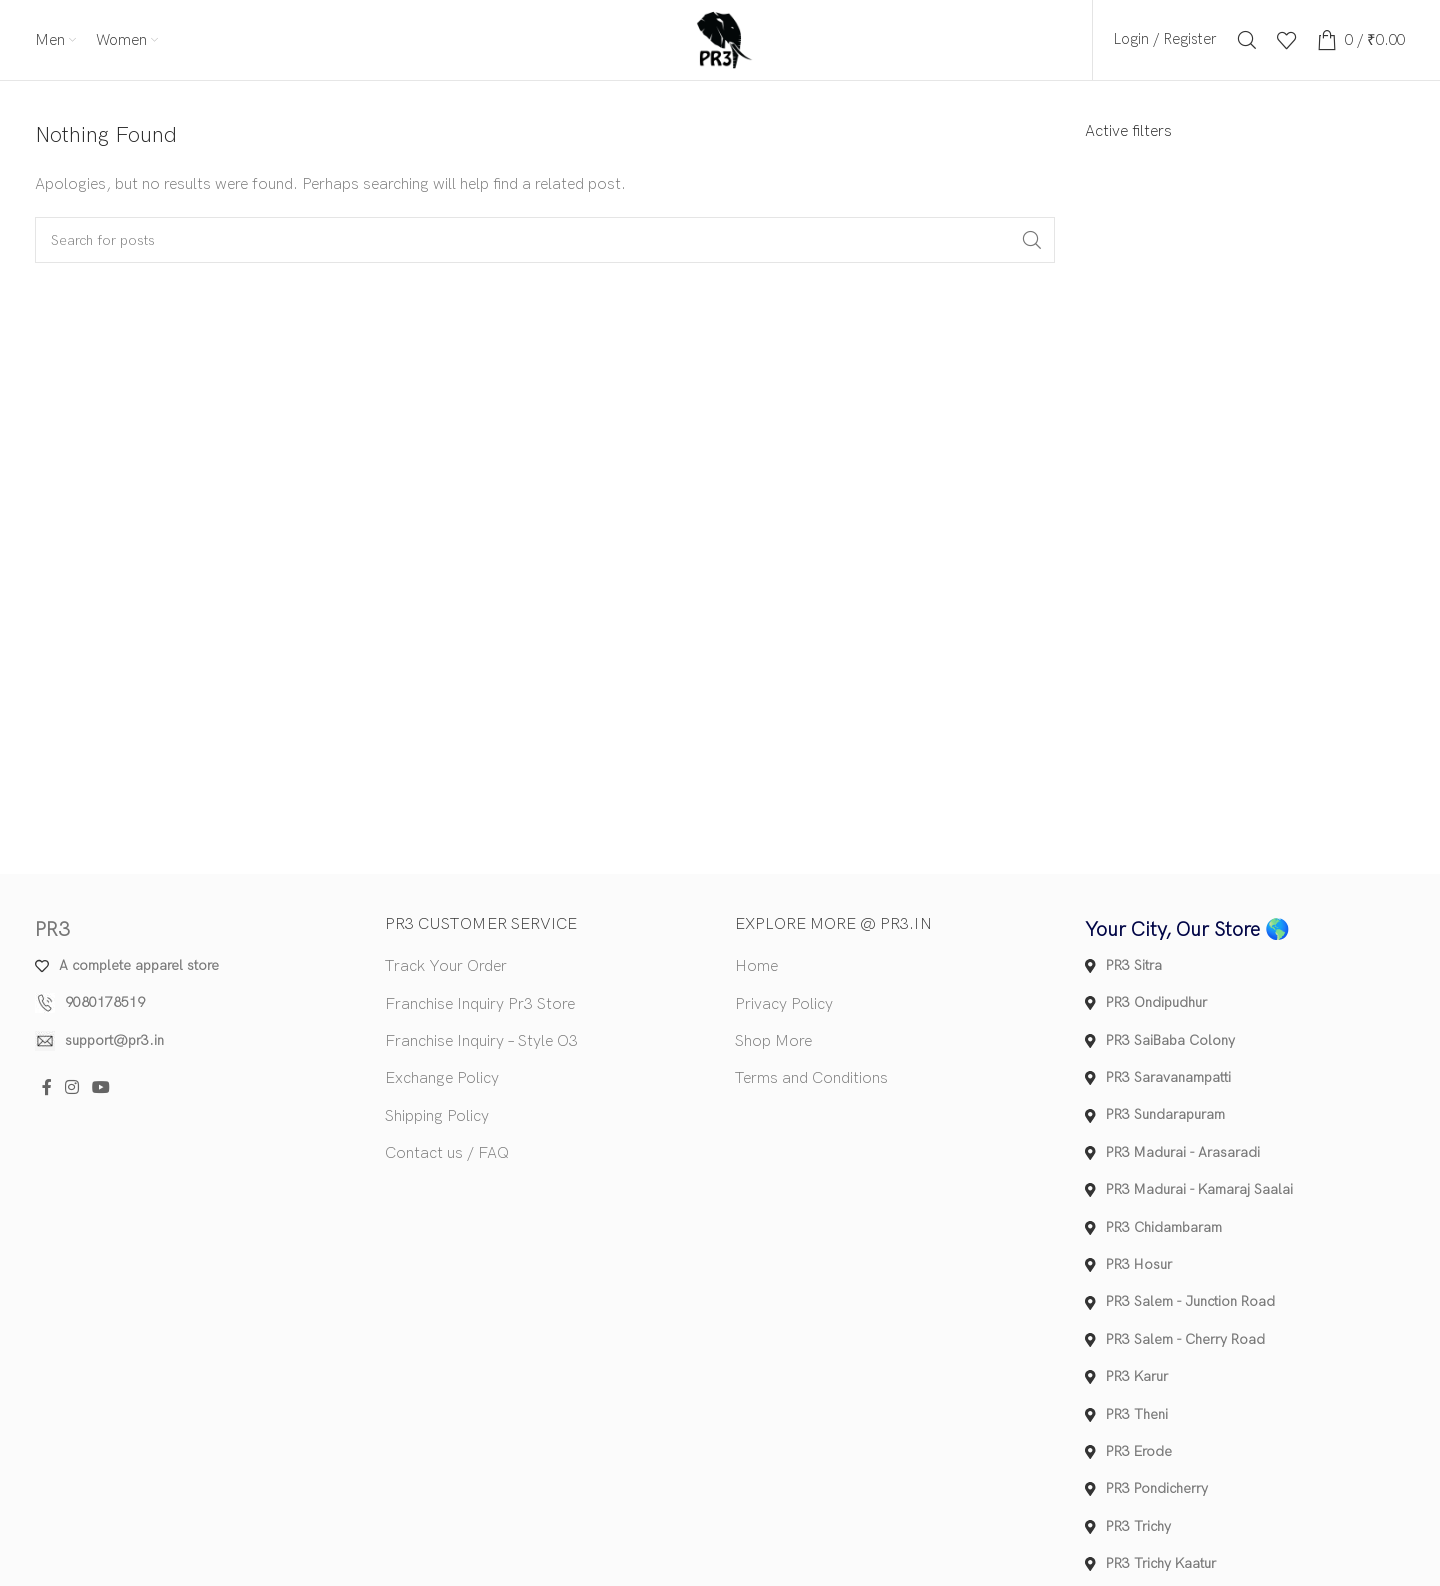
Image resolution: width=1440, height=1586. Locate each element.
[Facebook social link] (46, 1088)
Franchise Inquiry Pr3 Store (480, 1004)
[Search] (1247, 40)
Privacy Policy (784, 1004)
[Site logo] (720, 39)
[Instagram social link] (71, 1088)
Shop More (773, 1041)
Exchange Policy (442, 1079)
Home (756, 966)
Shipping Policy (437, 1116)
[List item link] (195, 1003)
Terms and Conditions (811, 1079)
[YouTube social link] (101, 1088)
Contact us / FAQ (447, 1153)
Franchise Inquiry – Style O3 (481, 1041)
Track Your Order (446, 966)
